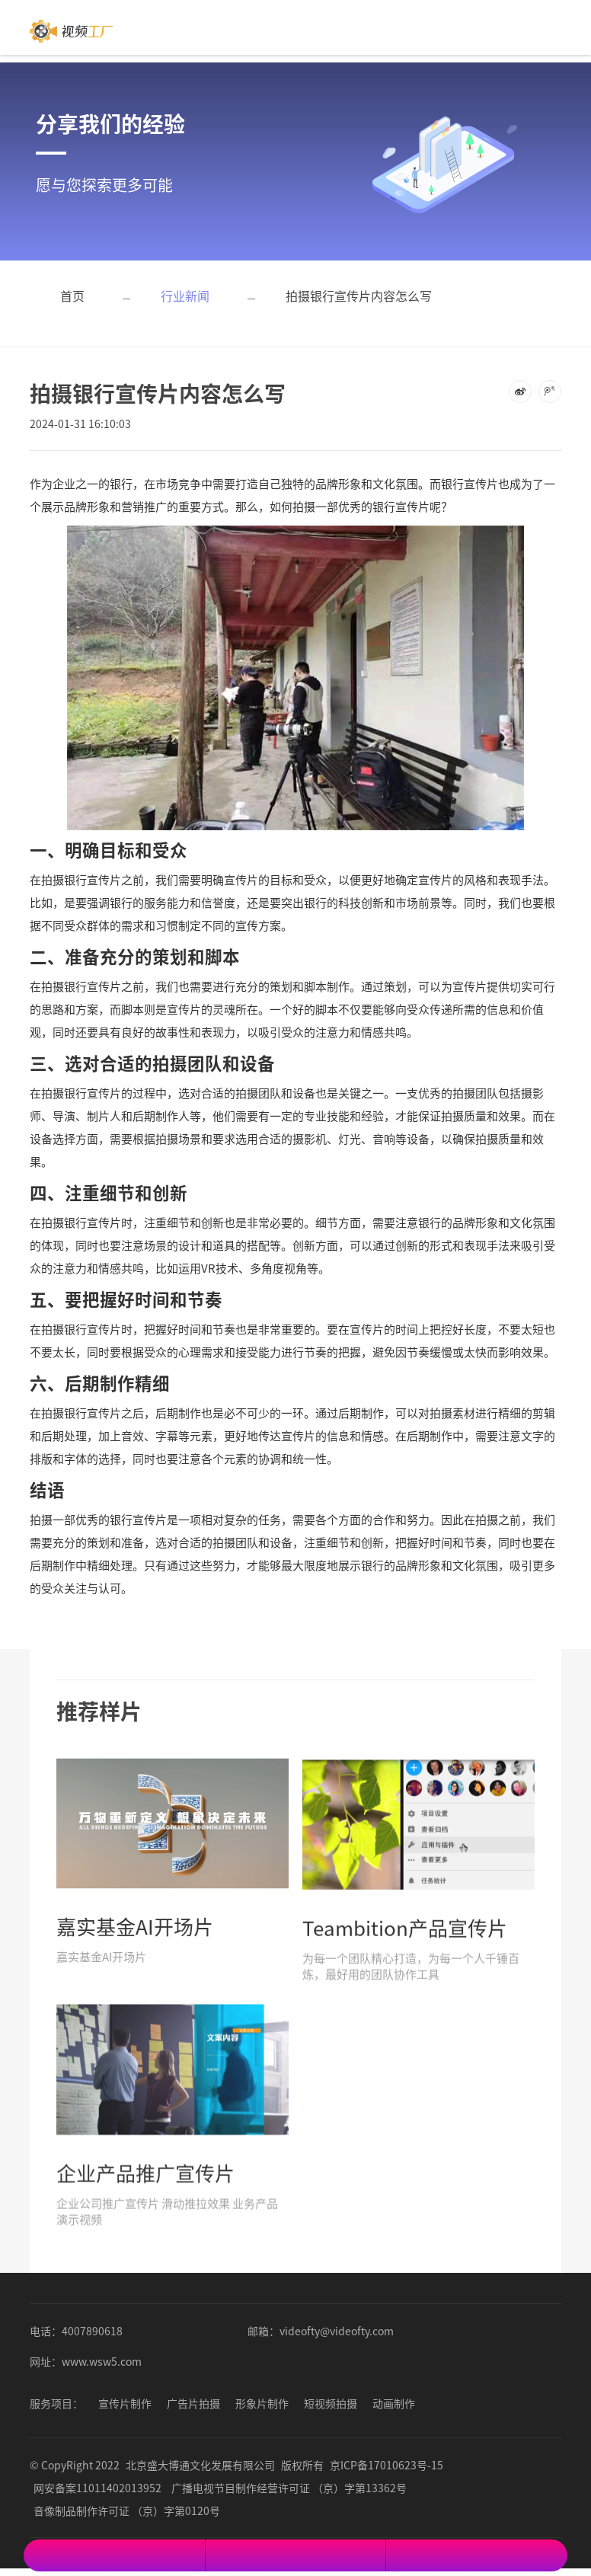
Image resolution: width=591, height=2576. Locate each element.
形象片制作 (262, 2403)
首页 (72, 295)
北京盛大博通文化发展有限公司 (200, 2464)
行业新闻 (185, 295)
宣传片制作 (125, 2403)
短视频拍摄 (330, 2403)
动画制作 (393, 2403)
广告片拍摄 (193, 2403)
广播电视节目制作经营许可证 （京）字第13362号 (289, 2487)
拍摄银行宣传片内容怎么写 (359, 295)
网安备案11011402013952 (97, 2487)
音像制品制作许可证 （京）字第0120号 (127, 2510)
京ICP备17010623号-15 (386, 2464)
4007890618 (92, 2330)
